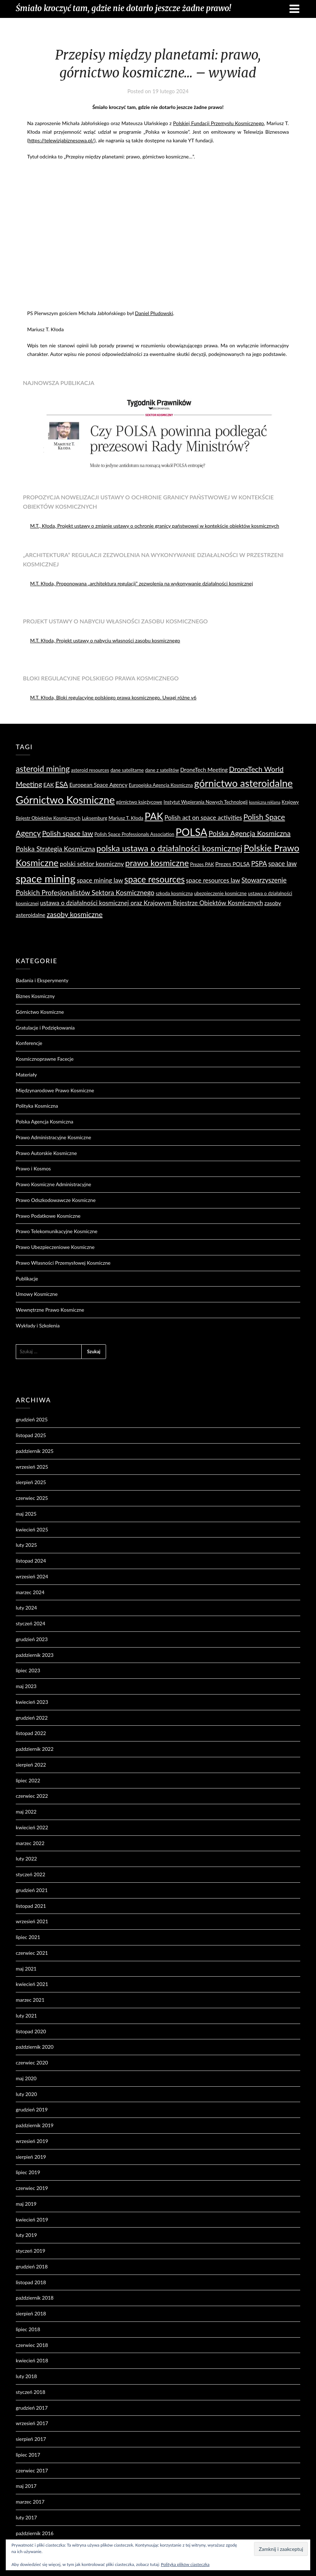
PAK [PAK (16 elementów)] (154, 816)
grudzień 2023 (32, 1639)
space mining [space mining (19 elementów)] (46, 878)
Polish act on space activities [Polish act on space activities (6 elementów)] (203, 817)
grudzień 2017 (32, 2408)
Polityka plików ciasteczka (185, 2564)
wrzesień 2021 (32, 1921)
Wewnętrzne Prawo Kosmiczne (50, 1310)
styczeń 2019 (30, 2251)
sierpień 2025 (31, 1482)
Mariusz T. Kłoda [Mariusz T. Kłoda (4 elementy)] (126, 818)
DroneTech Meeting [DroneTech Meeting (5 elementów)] (204, 769)
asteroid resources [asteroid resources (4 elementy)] (90, 770)
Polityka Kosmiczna (37, 1106)
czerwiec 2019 (32, 2188)
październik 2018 (34, 2298)
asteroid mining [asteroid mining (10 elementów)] (43, 769)
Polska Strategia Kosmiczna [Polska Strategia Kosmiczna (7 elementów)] (55, 849)
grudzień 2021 (32, 1890)
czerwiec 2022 (32, 1796)
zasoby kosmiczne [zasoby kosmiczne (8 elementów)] (74, 914)
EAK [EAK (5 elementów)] (48, 784)
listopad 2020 (31, 2031)
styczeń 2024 (30, 1623)
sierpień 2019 (31, 2157)
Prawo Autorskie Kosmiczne (46, 1153)
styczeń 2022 (30, 1874)
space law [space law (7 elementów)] (282, 864)
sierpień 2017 (31, 2439)
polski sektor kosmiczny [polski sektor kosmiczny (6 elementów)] (92, 864)
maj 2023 (26, 1686)
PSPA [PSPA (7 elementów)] (259, 864)
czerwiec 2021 (32, 1953)
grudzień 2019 (32, 2109)
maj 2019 (26, 2204)
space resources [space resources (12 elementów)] (154, 879)
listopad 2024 (31, 1561)
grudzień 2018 (32, 2266)
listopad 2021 (31, 1906)
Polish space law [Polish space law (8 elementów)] (67, 833)
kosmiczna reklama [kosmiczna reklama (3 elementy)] (265, 802)
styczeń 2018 (30, 2392)
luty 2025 (26, 1545)
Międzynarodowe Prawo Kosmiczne (55, 1090)
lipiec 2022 (28, 1780)
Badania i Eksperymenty (42, 980)
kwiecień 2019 (32, 2219)
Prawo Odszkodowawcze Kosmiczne (56, 1200)
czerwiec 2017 (32, 2470)
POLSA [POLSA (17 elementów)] (191, 832)
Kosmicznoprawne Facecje (44, 1059)
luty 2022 (26, 1858)
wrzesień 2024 (32, 1576)
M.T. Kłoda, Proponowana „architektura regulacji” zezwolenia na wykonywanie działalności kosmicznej (141, 583)
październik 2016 (34, 2533)
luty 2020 (26, 2094)
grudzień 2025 (32, 1419)
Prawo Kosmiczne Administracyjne (53, 1184)
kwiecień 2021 (32, 1984)
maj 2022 (26, 1812)
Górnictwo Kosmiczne (40, 1012)
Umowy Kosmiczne (37, 1294)
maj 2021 (26, 1969)
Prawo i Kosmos (33, 1168)
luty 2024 (26, 1608)
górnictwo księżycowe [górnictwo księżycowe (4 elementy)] (139, 802)
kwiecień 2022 (32, 1827)
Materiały (26, 1074)
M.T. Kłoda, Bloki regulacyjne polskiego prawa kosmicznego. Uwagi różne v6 (113, 697)
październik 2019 (34, 2125)
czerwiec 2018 (32, 2345)
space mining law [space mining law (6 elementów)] (100, 880)
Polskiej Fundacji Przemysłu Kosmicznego (218, 123)
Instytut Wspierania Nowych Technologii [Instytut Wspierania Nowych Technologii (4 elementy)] (206, 802)
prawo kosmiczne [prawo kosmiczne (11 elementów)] (157, 863)
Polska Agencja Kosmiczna (44, 1121)
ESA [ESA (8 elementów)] (61, 784)
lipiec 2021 (28, 1937)
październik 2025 (34, 1451)
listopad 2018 (31, 2282)
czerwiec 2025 (32, 1498)
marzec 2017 (30, 2502)
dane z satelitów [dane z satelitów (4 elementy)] (162, 770)
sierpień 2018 (31, 2313)
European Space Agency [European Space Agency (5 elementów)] (98, 784)
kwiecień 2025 (32, 1529)
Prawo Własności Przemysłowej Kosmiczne (63, 1263)
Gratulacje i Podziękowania (45, 1028)
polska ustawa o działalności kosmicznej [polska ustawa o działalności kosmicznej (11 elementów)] (169, 848)
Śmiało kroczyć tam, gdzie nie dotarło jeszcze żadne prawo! (123, 8)
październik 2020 (34, 2047)
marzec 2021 (30, 2000)
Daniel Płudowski (154, 313)
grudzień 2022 (32, 1718)
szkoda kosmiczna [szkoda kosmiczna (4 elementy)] (174, 893)
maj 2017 (26, 2486)
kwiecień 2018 (32, 2360)
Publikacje (27, 1278)
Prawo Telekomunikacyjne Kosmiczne (56, 1231)
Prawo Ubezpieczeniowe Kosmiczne (55, 1247)
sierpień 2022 (31, 1765)
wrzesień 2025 (32, 1467)
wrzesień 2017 (32, 2423)
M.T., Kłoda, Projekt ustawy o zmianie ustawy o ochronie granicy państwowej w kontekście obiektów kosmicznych (154, 526)
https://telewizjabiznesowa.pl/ (61, 140)
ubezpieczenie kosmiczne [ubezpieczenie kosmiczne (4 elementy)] (220, 893)
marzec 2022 (30, 1843)
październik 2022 (34, 1749)
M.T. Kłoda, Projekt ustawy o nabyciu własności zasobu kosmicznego (105, 640)
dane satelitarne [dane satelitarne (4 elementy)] (127, 770)
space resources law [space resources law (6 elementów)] (213, 880)
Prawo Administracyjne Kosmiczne (53, 1137)
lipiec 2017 (28, 2455)
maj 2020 (26, 2078)
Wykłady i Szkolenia (37, 1325)
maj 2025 (26, 1514)
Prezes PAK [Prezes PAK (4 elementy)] (202, 864)
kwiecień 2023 (32, 1702)
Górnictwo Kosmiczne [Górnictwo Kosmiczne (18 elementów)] (65, 800)
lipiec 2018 (28, 2329)
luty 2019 (26, 2235)
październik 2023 (34, 1655)
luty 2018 (26, 2376)
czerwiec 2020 (32, 2062)
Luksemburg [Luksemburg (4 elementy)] (94, 818)
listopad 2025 (31, 1435)
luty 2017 (26, 2517)
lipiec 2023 (28, 1670)
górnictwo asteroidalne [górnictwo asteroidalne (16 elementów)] (243, 783)
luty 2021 (26, 2015)
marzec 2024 (30, 1592)
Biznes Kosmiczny (35, 996)
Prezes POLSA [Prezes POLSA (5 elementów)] (232, 864)
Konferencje (29, 1043)
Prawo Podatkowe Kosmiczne (48, 1216)
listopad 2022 (31, 1733)
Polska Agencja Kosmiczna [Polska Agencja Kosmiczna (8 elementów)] (250, 833)
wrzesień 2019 (32, 2141)
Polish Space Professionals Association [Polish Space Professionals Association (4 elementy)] (134, 834)
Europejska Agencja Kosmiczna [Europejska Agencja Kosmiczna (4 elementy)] (161, 785)
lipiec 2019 (28, 2172)
